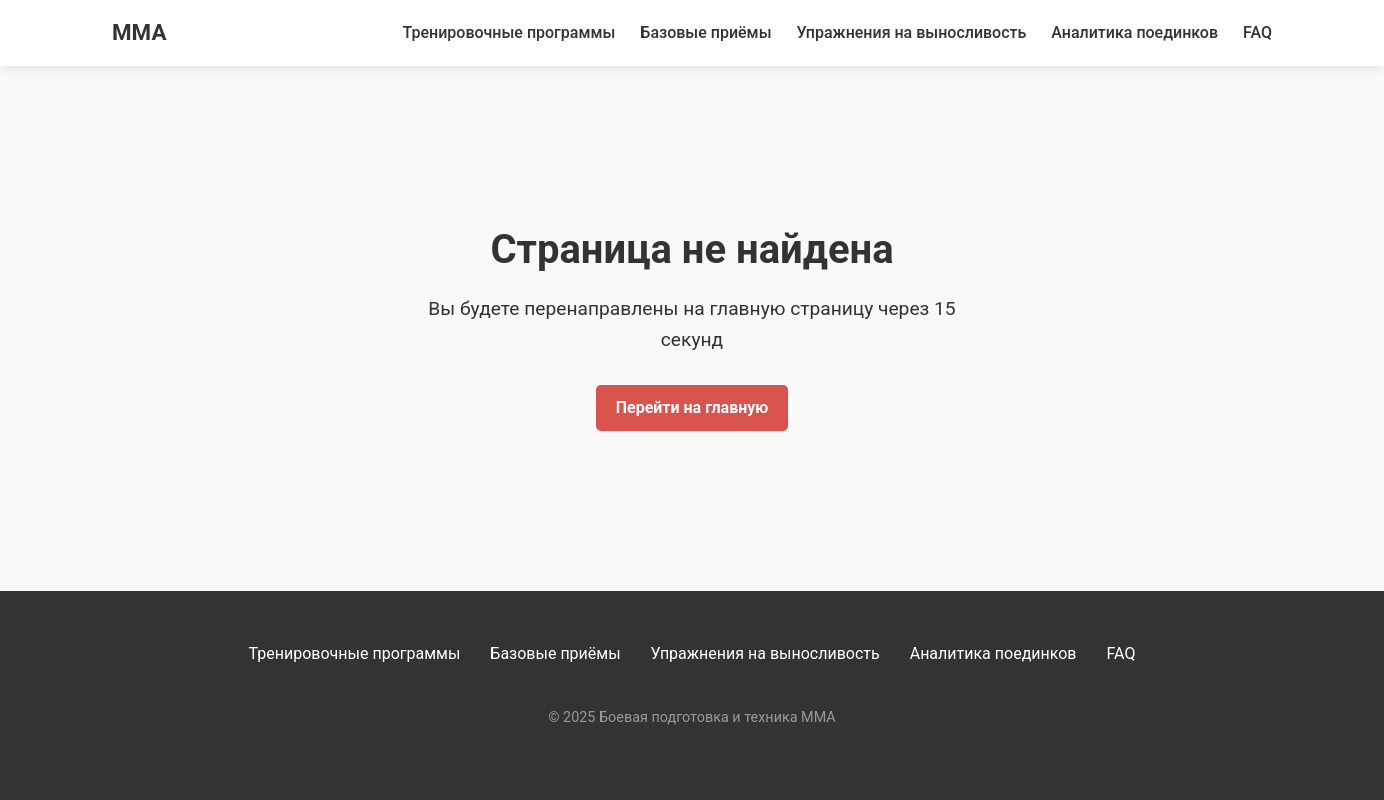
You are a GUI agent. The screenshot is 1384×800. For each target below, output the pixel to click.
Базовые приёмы (705, 32)
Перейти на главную (692, 407)
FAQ (1257, 32)
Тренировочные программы (509, 32)
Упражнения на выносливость (912, 32)
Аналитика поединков (1134, 32)
